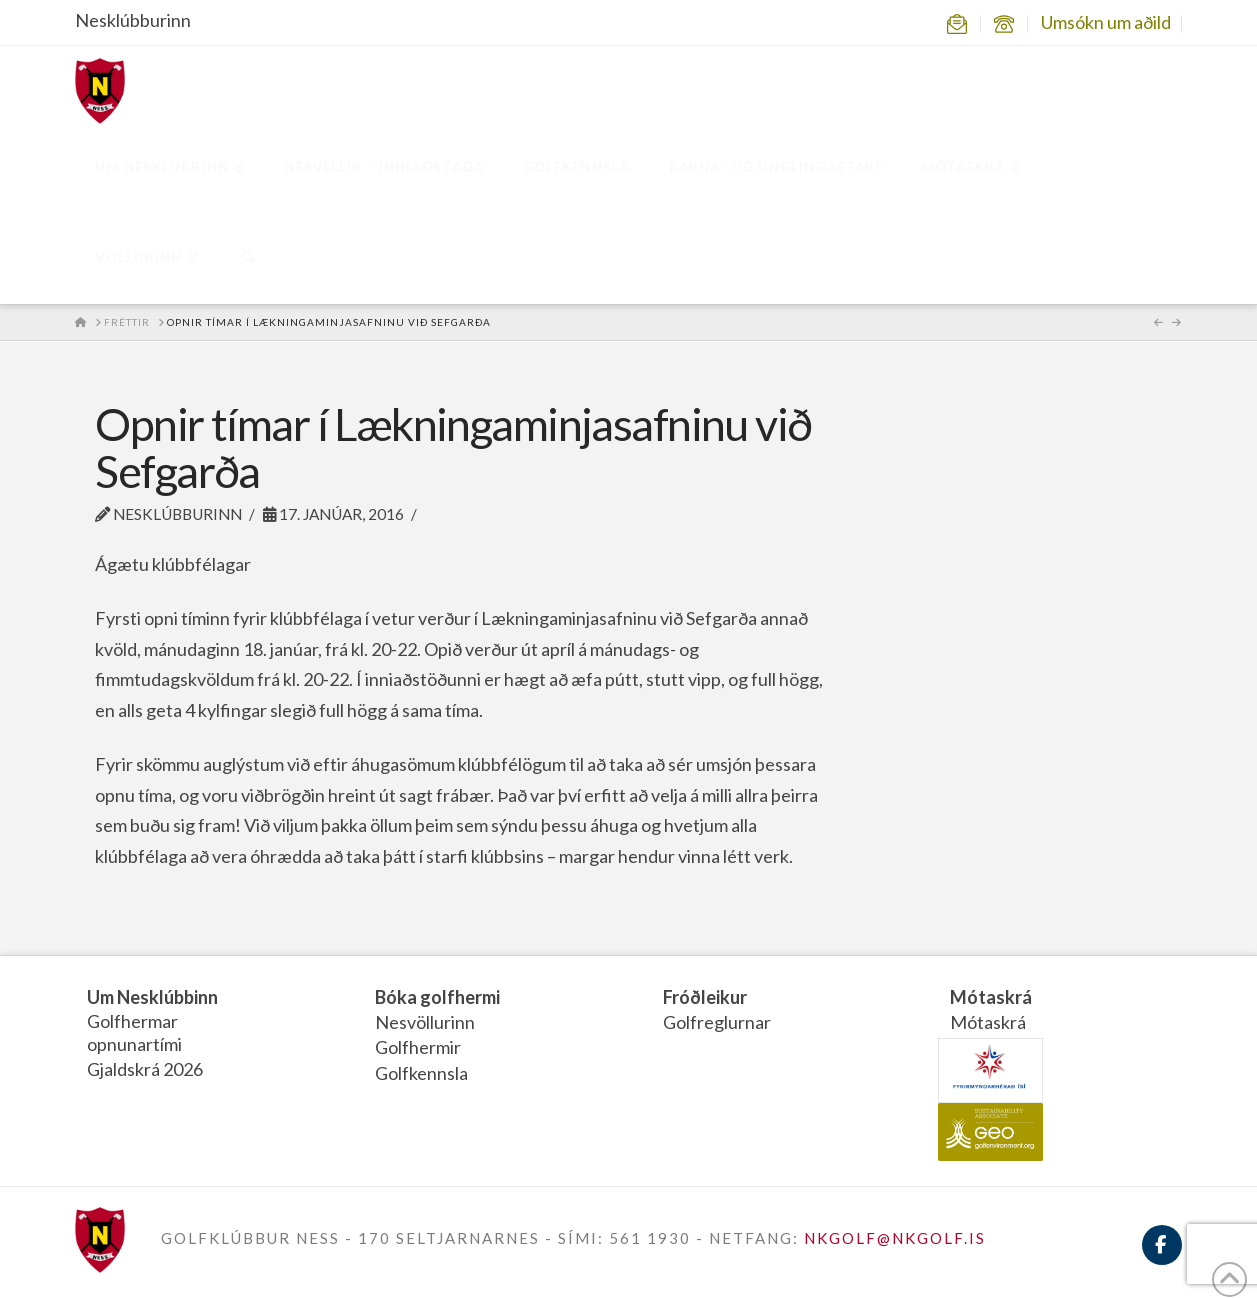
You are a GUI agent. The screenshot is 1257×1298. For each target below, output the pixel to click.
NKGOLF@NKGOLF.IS (895, 1238)
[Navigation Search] (248, 259)
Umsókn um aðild (1106, 22)
